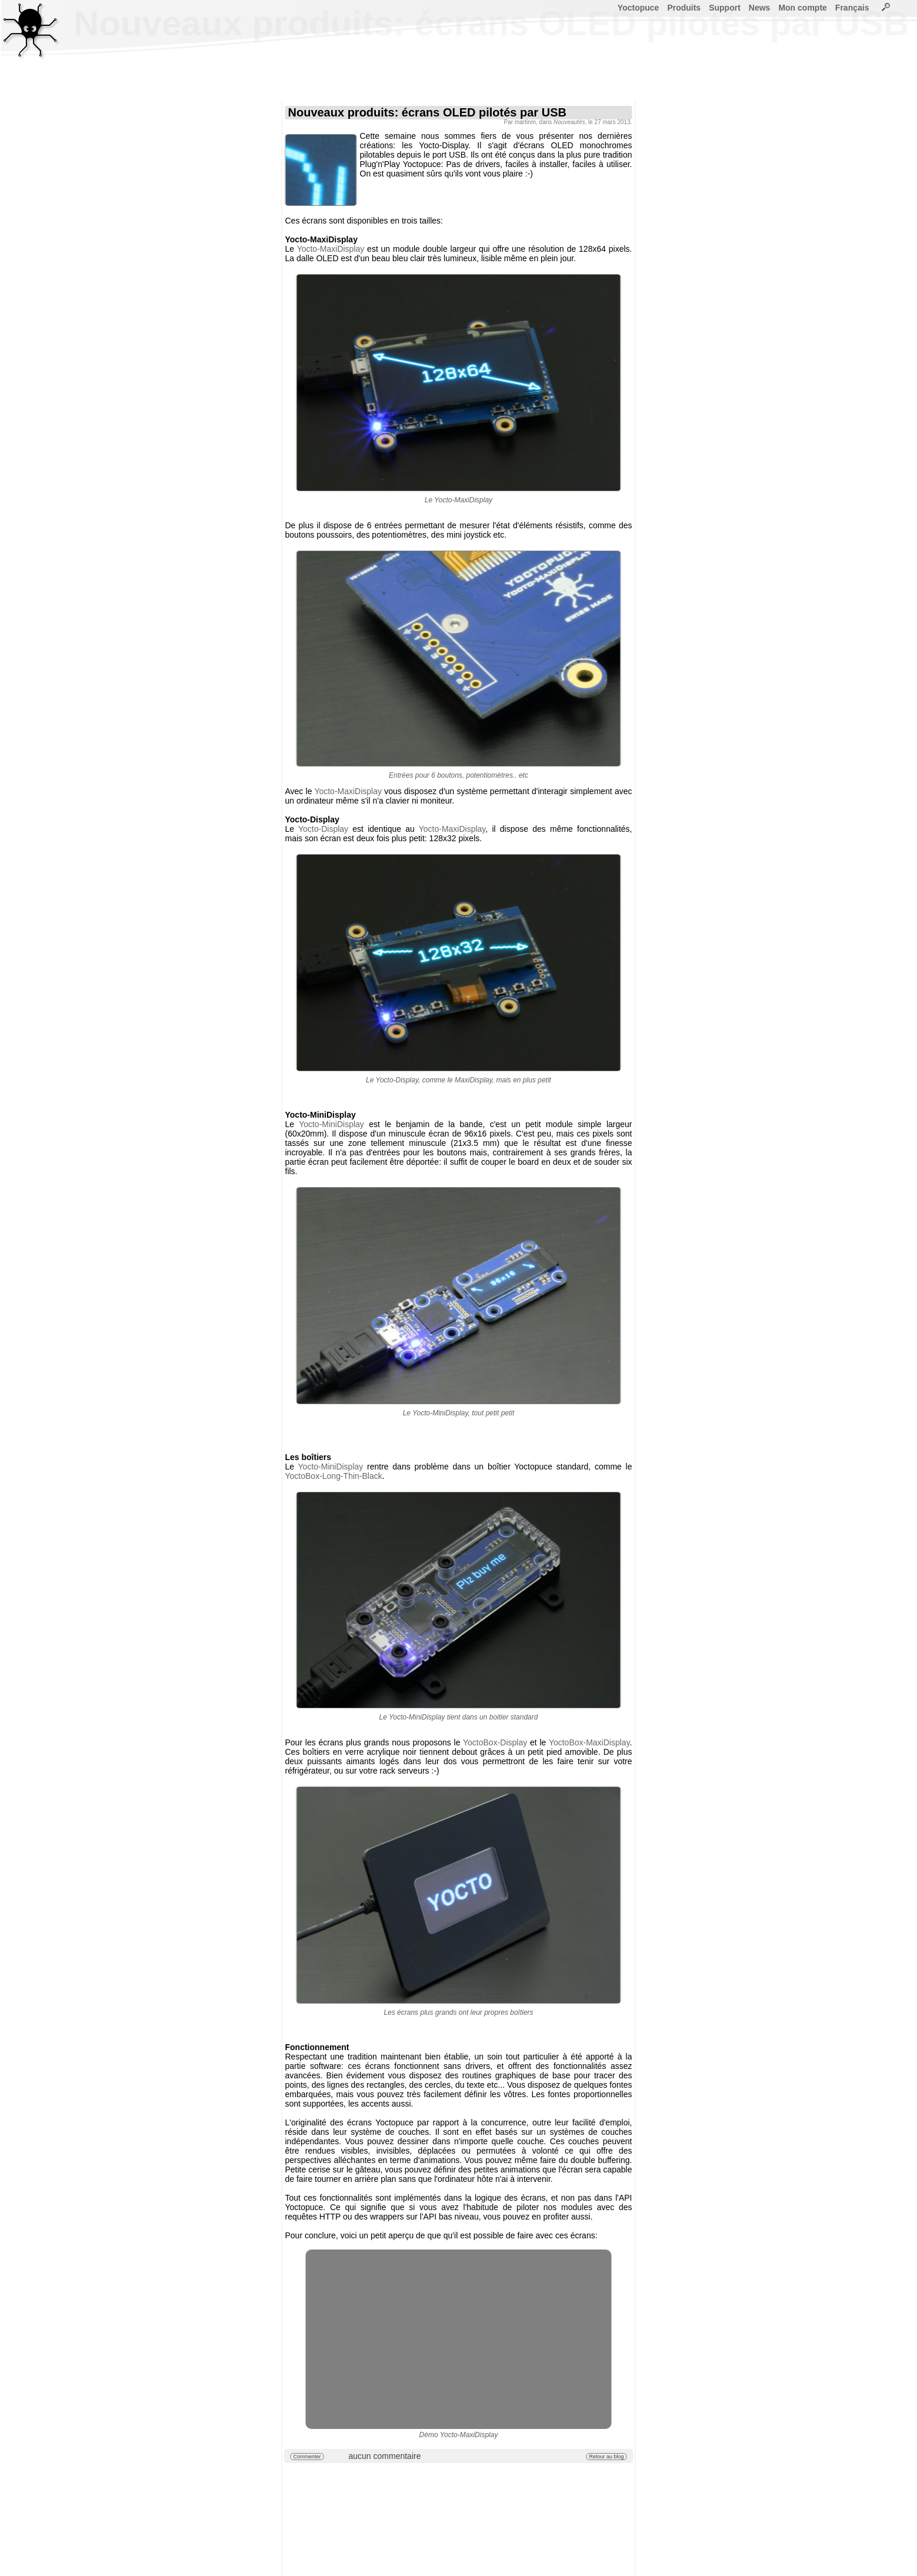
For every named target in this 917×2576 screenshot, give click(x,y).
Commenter (307, 2457)
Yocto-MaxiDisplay (331, 249)
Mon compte (802, 7)
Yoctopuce (638, 7)
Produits (684, 7)
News (760, 7)
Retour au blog (606, 2457)
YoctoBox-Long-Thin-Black (333, 1476)
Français (852, 7)
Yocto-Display (323, 829)
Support (725, 7)
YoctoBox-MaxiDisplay (589, 1742)
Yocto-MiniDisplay (331, 1124)
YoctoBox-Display (495, 1742)
